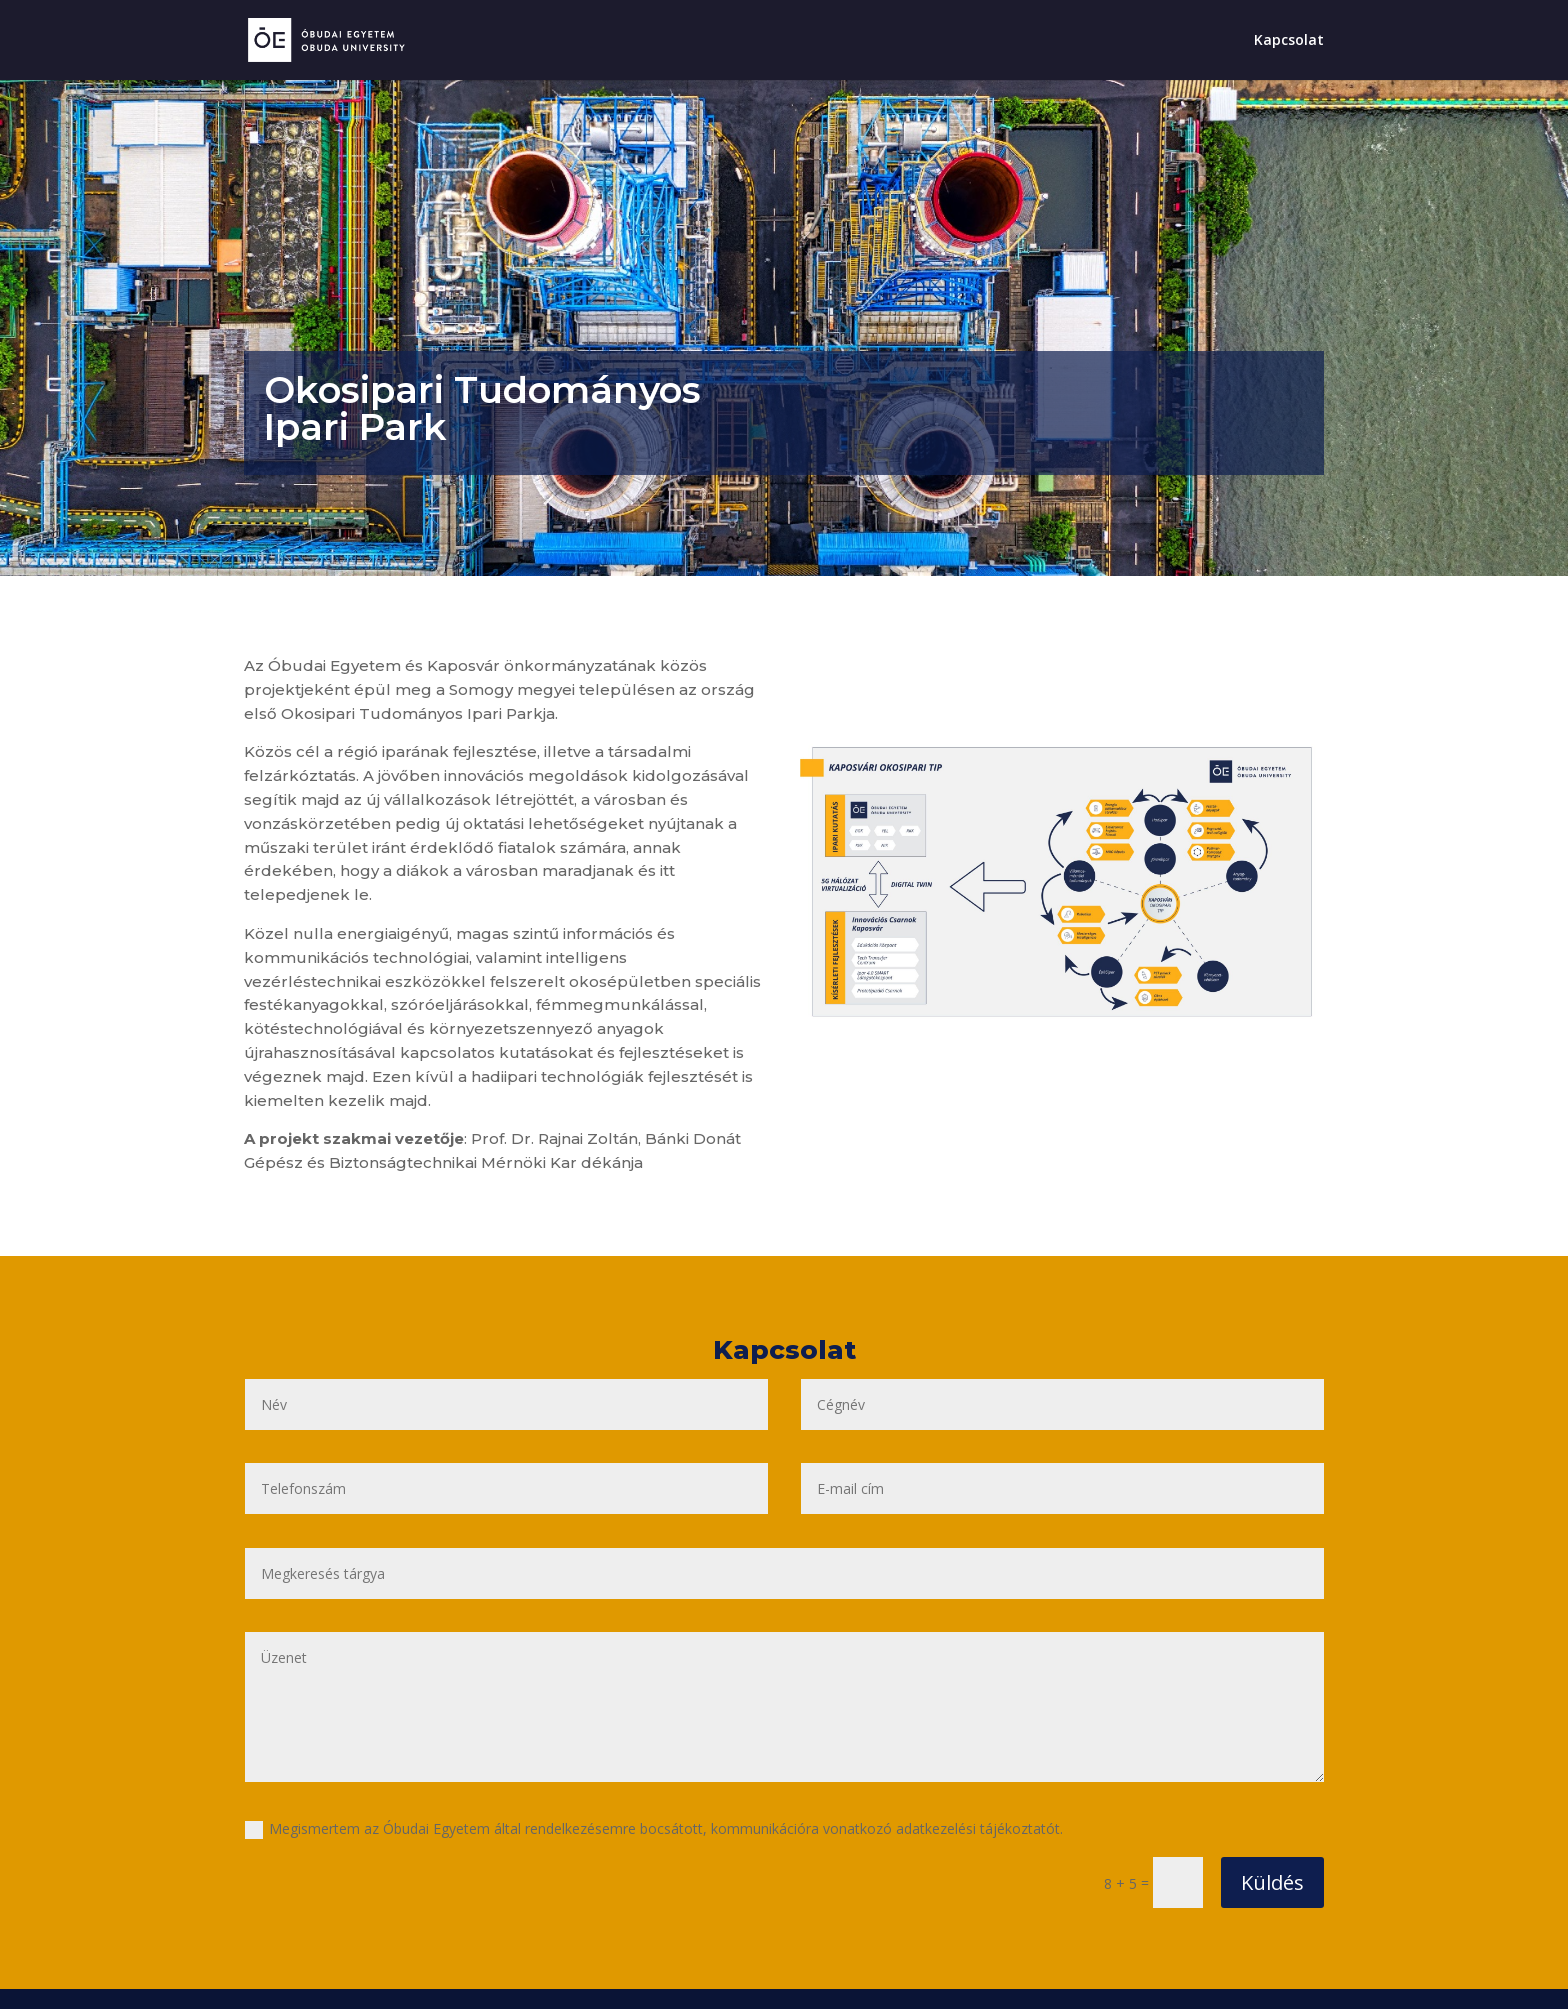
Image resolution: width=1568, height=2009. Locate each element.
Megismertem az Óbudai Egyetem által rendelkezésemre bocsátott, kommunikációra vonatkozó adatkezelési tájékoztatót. (654, 1829)
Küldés (1272, 1882)
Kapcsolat (1289, 41)
